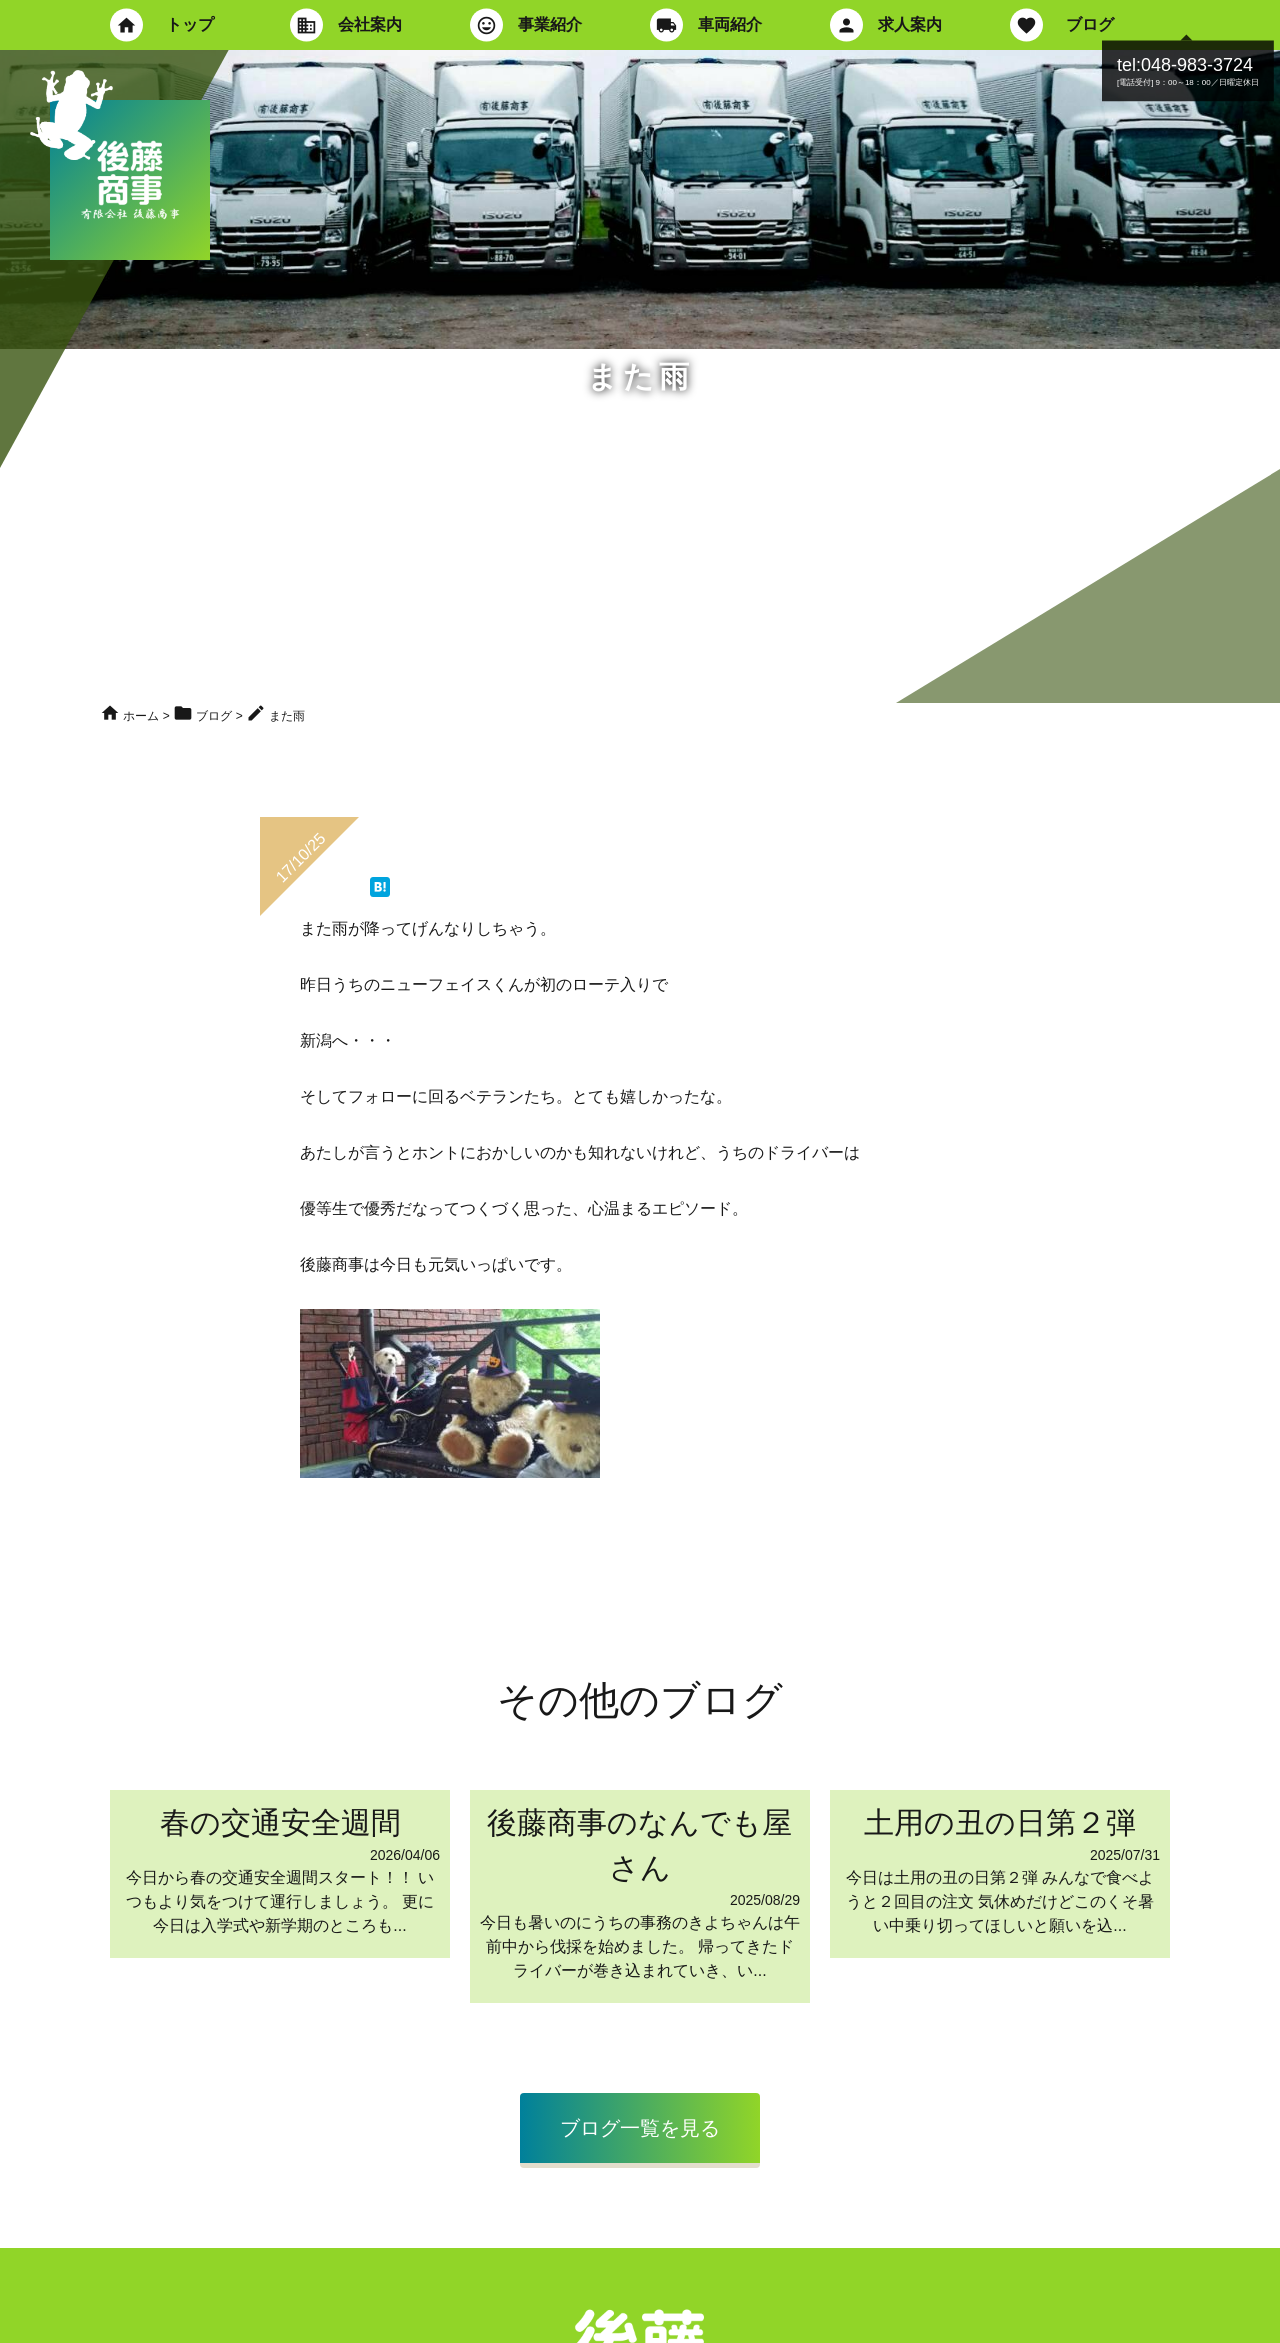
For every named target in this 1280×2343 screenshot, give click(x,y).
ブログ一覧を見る (640, 2128)
